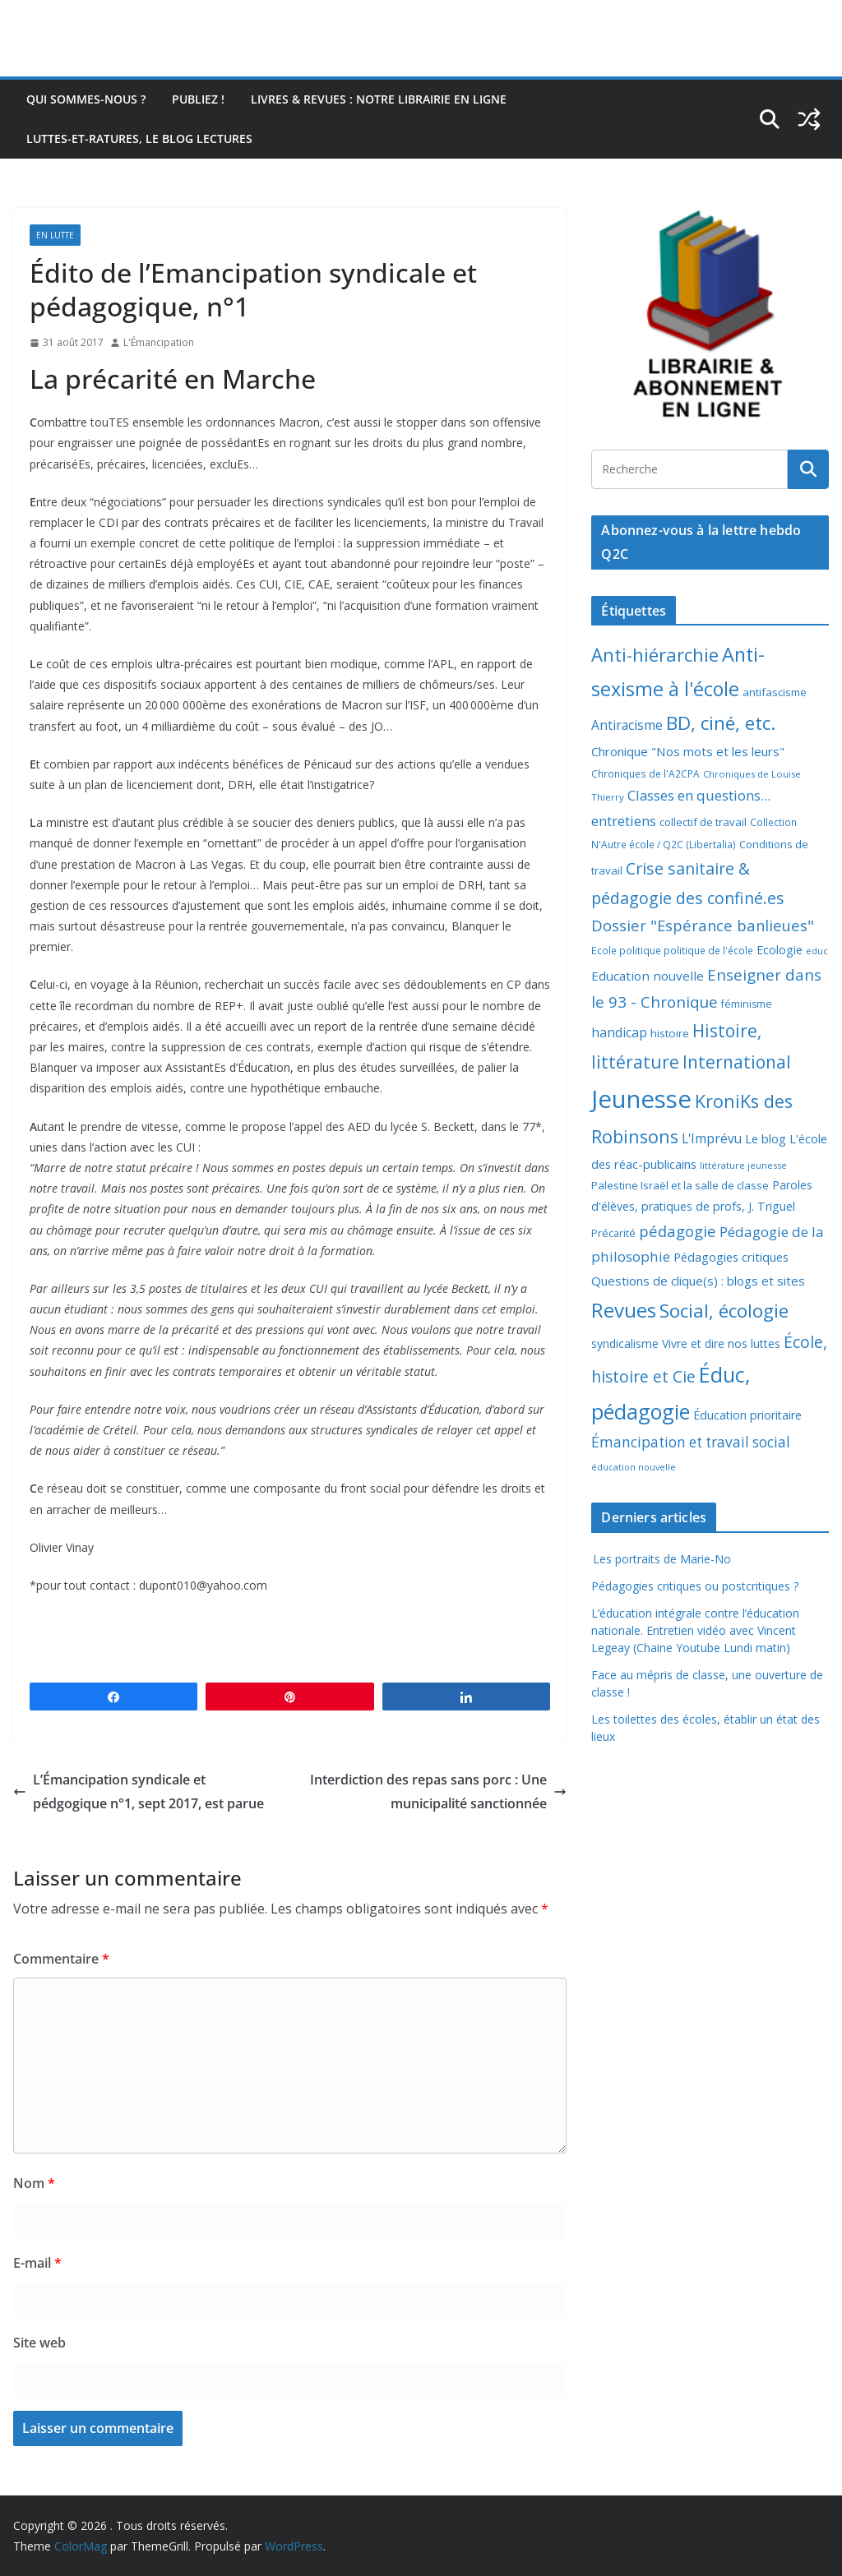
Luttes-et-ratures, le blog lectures (139, 138)
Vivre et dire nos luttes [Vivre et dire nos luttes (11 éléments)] (721, 1343)
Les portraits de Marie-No (661, 1559)
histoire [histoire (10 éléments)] (669, 1033)
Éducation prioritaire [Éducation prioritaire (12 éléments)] (747, 1415)
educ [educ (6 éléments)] (817, 950)
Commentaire (61, 1959)
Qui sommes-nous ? (86, 99)
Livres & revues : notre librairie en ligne (379, 99)
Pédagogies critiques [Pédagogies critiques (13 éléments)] (731, 1257)
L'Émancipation (158, 342)
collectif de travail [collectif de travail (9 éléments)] (703, 822)
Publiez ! (198, 99)
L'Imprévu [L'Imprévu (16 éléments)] (712, 1138)
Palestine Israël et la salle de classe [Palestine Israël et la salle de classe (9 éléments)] (680, 1185)
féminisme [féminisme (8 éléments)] (746, 1004)
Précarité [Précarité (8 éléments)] (613, 1233)
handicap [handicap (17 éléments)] (619, 1032)
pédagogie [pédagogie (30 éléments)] (677, 1231)
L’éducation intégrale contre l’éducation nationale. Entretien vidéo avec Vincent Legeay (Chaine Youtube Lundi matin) (695, 1630)
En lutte (55, 235)
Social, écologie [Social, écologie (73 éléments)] (724, 1310)
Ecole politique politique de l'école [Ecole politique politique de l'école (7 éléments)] (672, 951)
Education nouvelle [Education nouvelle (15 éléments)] (647, 975)
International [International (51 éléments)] (736, 1061)
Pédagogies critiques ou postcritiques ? (694, 1586)
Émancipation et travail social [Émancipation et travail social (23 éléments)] (690, 1442)
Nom (34, 2183)
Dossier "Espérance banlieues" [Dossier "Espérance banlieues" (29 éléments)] (702, 925)
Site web (39, 2343)
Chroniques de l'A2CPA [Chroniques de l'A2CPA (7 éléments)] (645, 774)
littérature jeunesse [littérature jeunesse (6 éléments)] (743, 1165)
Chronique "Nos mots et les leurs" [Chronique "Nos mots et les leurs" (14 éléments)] (687, 751)
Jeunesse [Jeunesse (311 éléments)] (641, 1099)
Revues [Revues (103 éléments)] (623, 1309)
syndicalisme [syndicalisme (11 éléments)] (625, 1343)
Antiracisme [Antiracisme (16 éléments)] (627, 725)
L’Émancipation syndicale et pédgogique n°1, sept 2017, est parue (138, 1791)
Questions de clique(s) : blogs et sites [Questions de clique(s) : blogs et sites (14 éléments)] (698, 1280)
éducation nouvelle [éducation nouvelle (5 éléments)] (633, 1467)
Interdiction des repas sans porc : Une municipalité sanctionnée (438, 1791)
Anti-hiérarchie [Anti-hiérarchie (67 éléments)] (655, 654)
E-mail (37, 2263)
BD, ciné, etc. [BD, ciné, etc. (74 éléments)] (721, 723)
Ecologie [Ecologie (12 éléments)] (779, 950)
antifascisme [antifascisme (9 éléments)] (775, 692)
